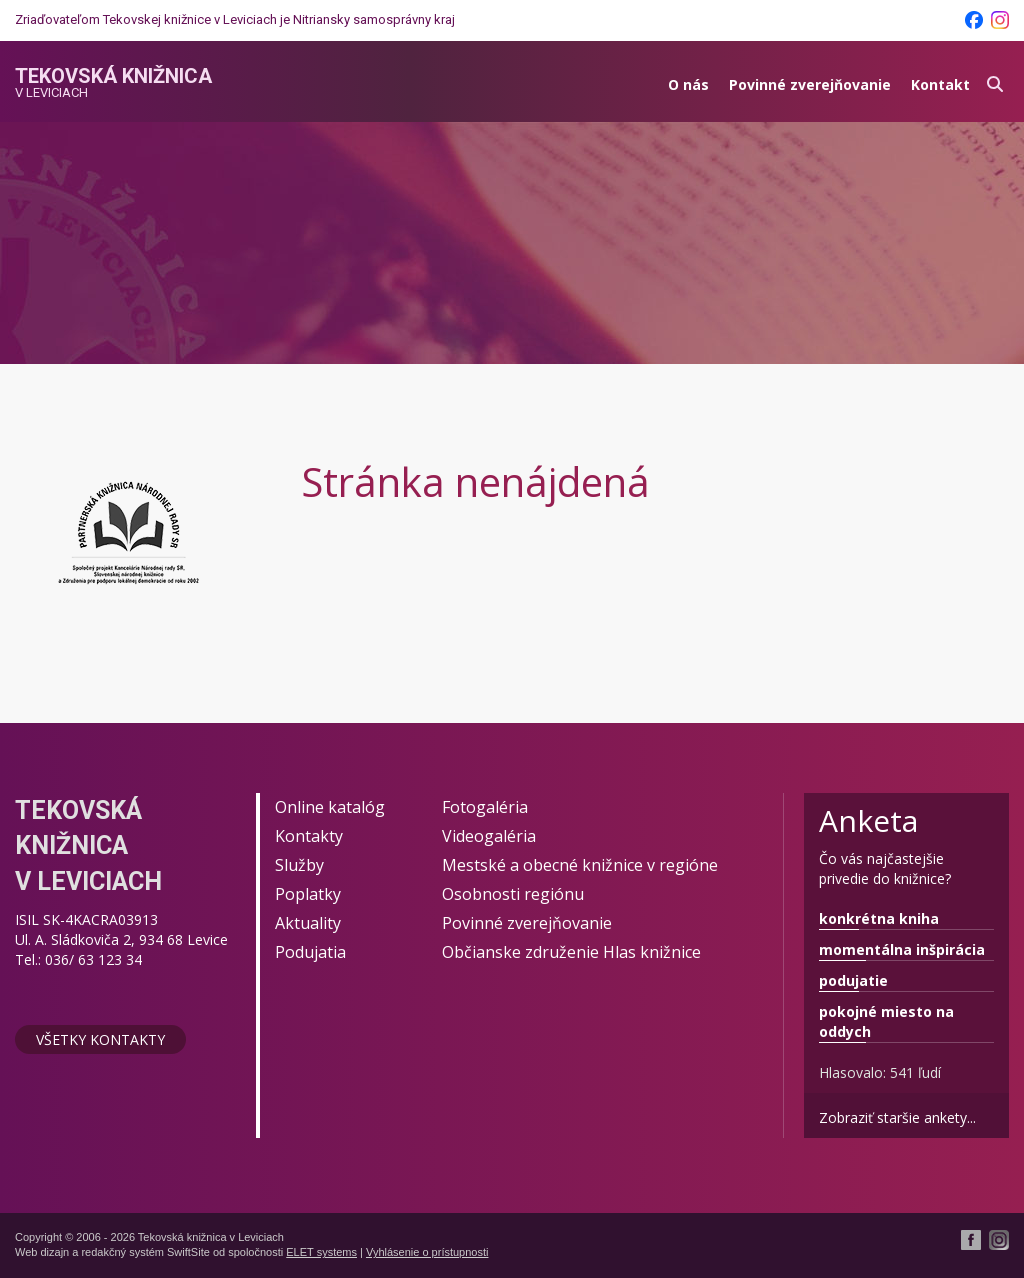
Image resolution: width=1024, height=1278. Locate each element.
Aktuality (308, 923)
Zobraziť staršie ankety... (897, 1117)
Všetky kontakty (100, 1039)
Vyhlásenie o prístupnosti (427, 1252)
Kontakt (940, 84)
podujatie (853, 980)
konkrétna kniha (879, 918)
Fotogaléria (485, 807)
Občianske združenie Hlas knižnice (571, 952)
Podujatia (310, 952)
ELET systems (321, 1252)
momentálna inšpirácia (902, 949)
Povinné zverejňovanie (810, 84)
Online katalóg (330, 807)
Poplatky (308, 894)
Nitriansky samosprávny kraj (374, 19)
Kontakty (309, 836)
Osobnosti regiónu (513, 894)
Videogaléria (489, 836)
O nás (688, 84)
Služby (299, 865)
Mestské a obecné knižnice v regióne (580, 865)
